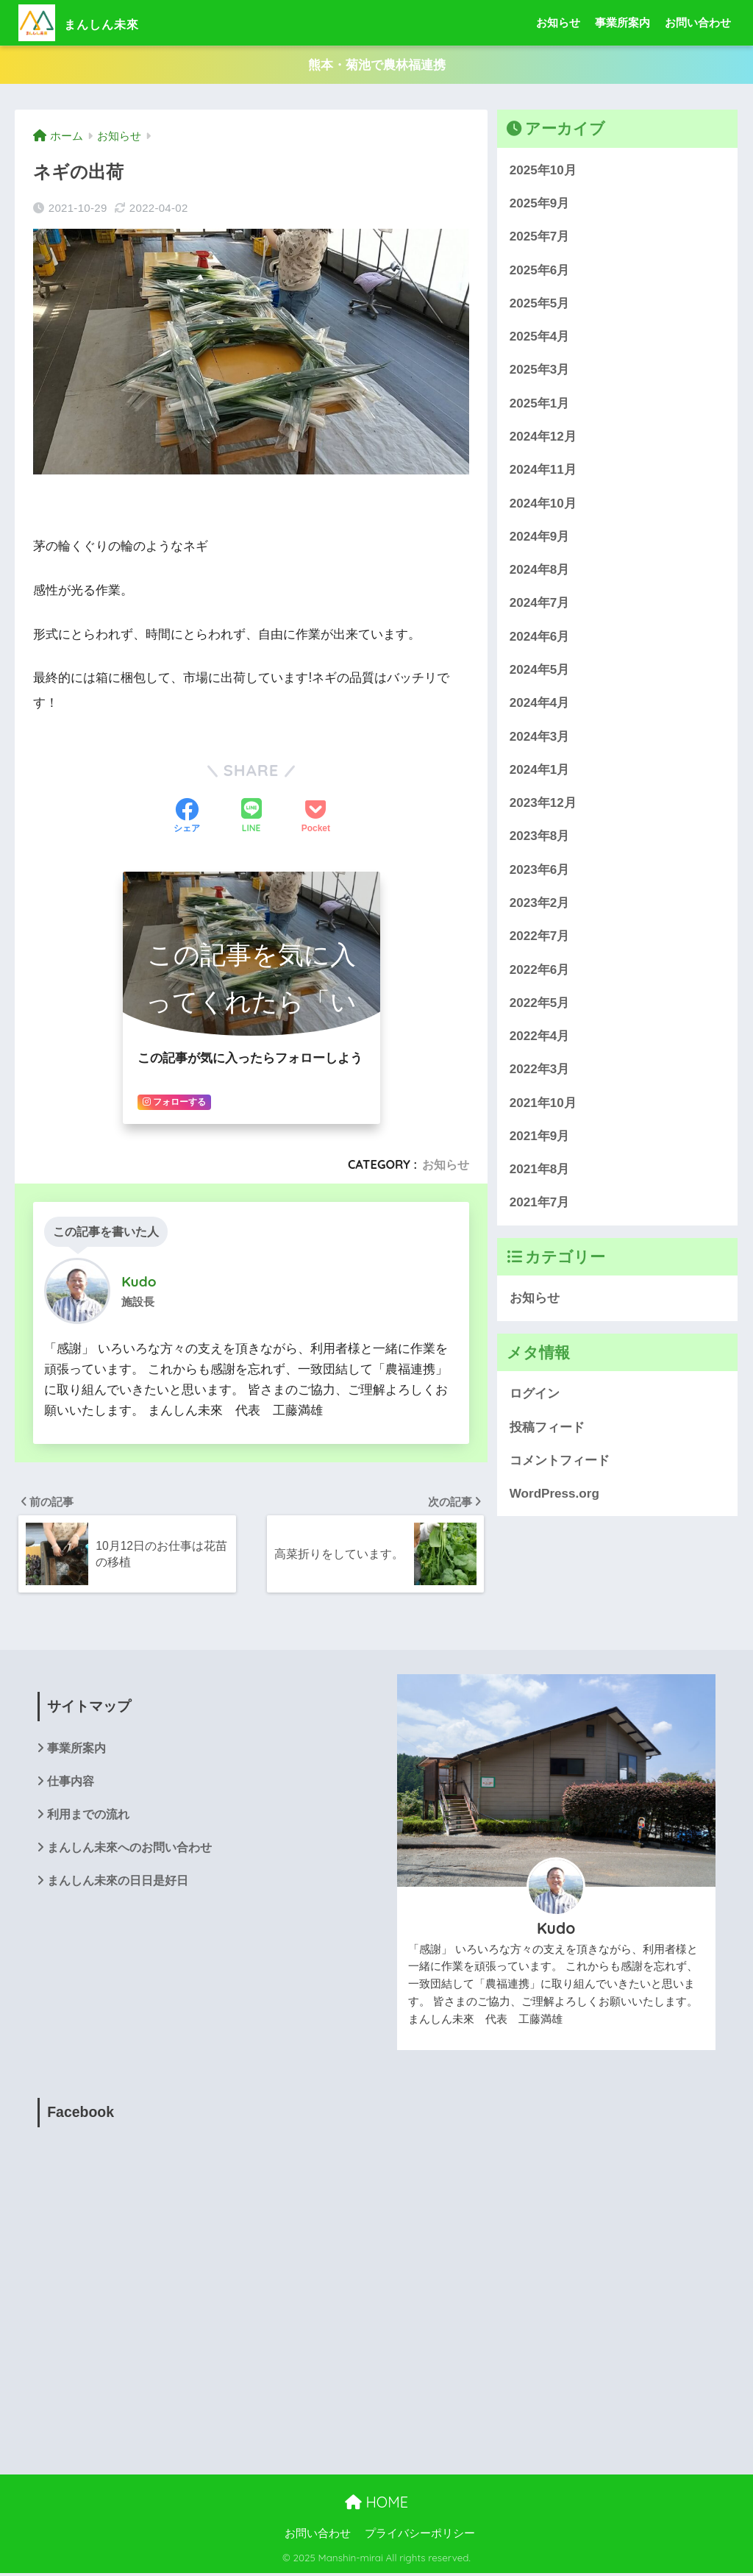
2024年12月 (543, 437)
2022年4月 (540, 1037)
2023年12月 (543, 804)
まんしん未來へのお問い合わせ (129, 1850)
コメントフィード (560, 1460)
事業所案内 (622, 22)
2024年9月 (540, 537)
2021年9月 (540, 1136)
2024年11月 (543, 470)
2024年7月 (540, 604)
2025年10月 (543, 170)
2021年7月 (540, 1203)
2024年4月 (540, 704)
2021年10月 (543, 1103)
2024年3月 (540, 737)
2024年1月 (540, 770)
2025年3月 (540, 370)
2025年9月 (540, 204)
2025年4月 (540, 337)
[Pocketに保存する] (315, 817)
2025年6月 (540, 270)
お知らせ (558, 22)
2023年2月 (540, 904)
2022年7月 (540, 937)
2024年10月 (543, 503)
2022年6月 (540, 970)
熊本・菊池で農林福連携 (377, 64)
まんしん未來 (96, 22)
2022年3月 (540, 1070)
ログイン (535, 1394)
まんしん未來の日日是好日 (117, 1884)
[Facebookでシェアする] (187, 817)
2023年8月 (540, 837)
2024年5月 (540, 670)
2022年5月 (540, 1003)
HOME (376, 2504)
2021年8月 (540, 1170)
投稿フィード (547, 1427)
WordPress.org (554, 1494)
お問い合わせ (698, 22)
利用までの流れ (88, 1817)
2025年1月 (540, 403)
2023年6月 (540, 870)
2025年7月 (540, 237)
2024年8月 (540, 570)
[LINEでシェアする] (251, 817)
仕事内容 (70, 1783)
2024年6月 (540, 637)
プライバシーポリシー (420, 2535)
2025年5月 (540, 303)
